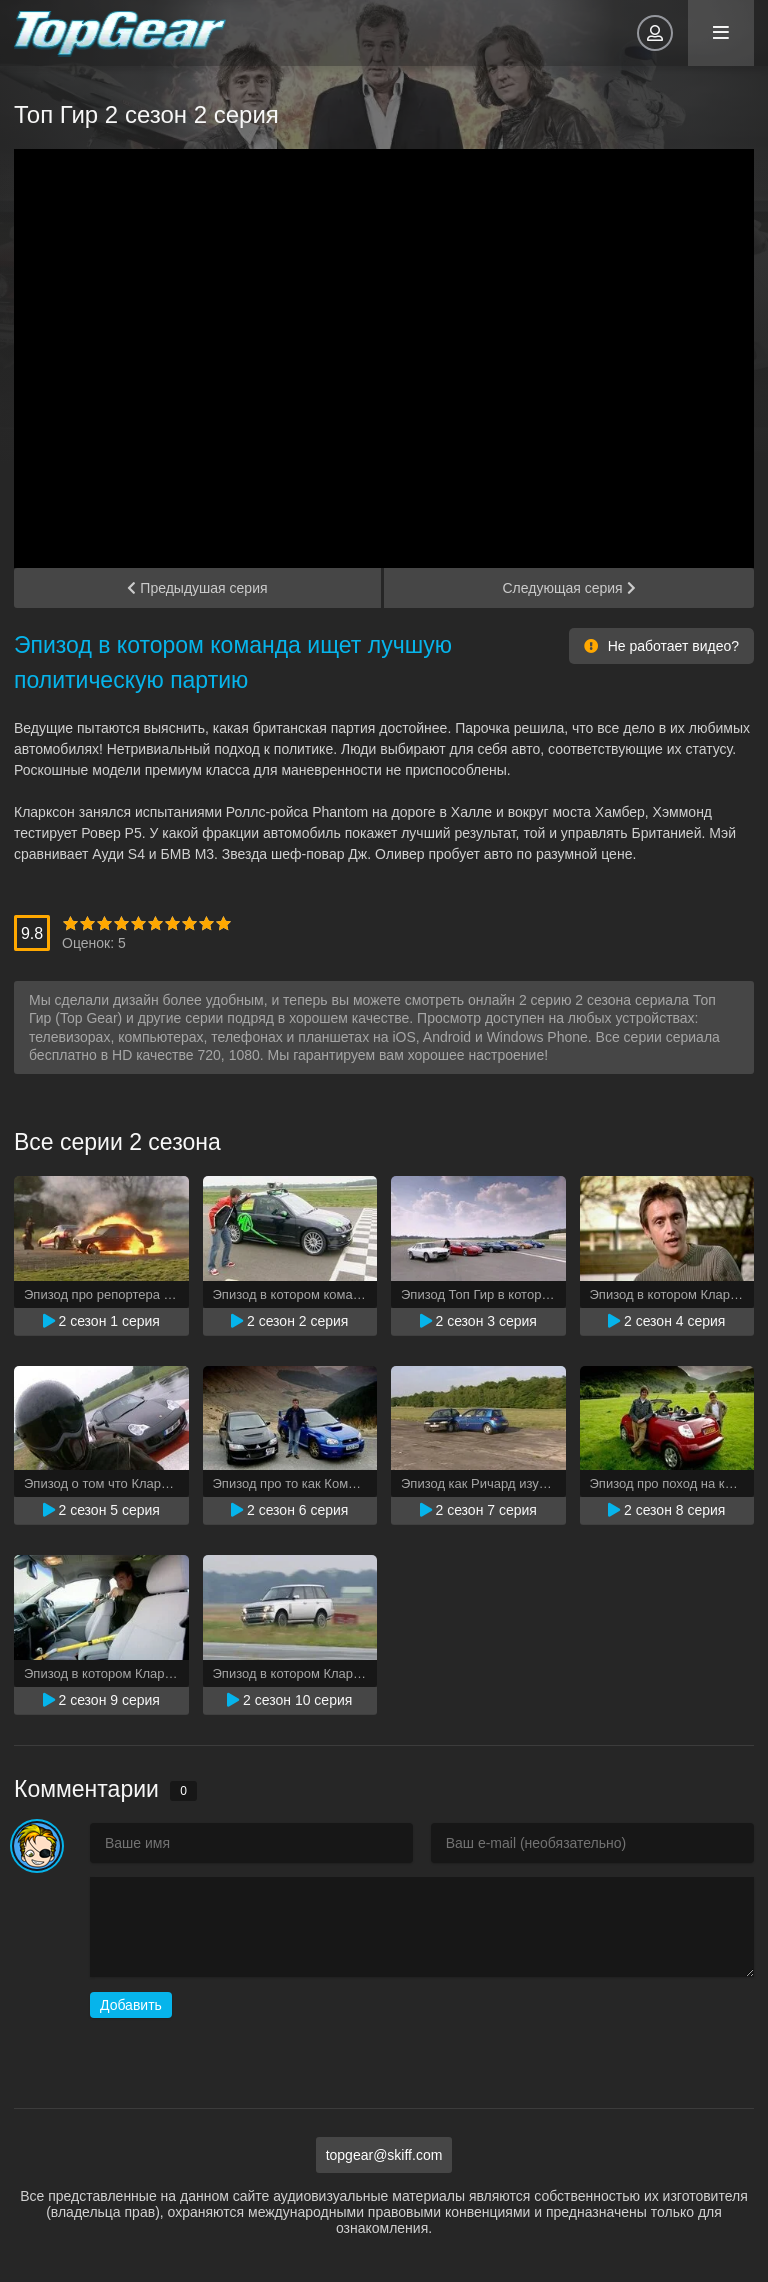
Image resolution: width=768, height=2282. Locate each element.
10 (223, 923)
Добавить (131, 2005)
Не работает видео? (661, 646)
